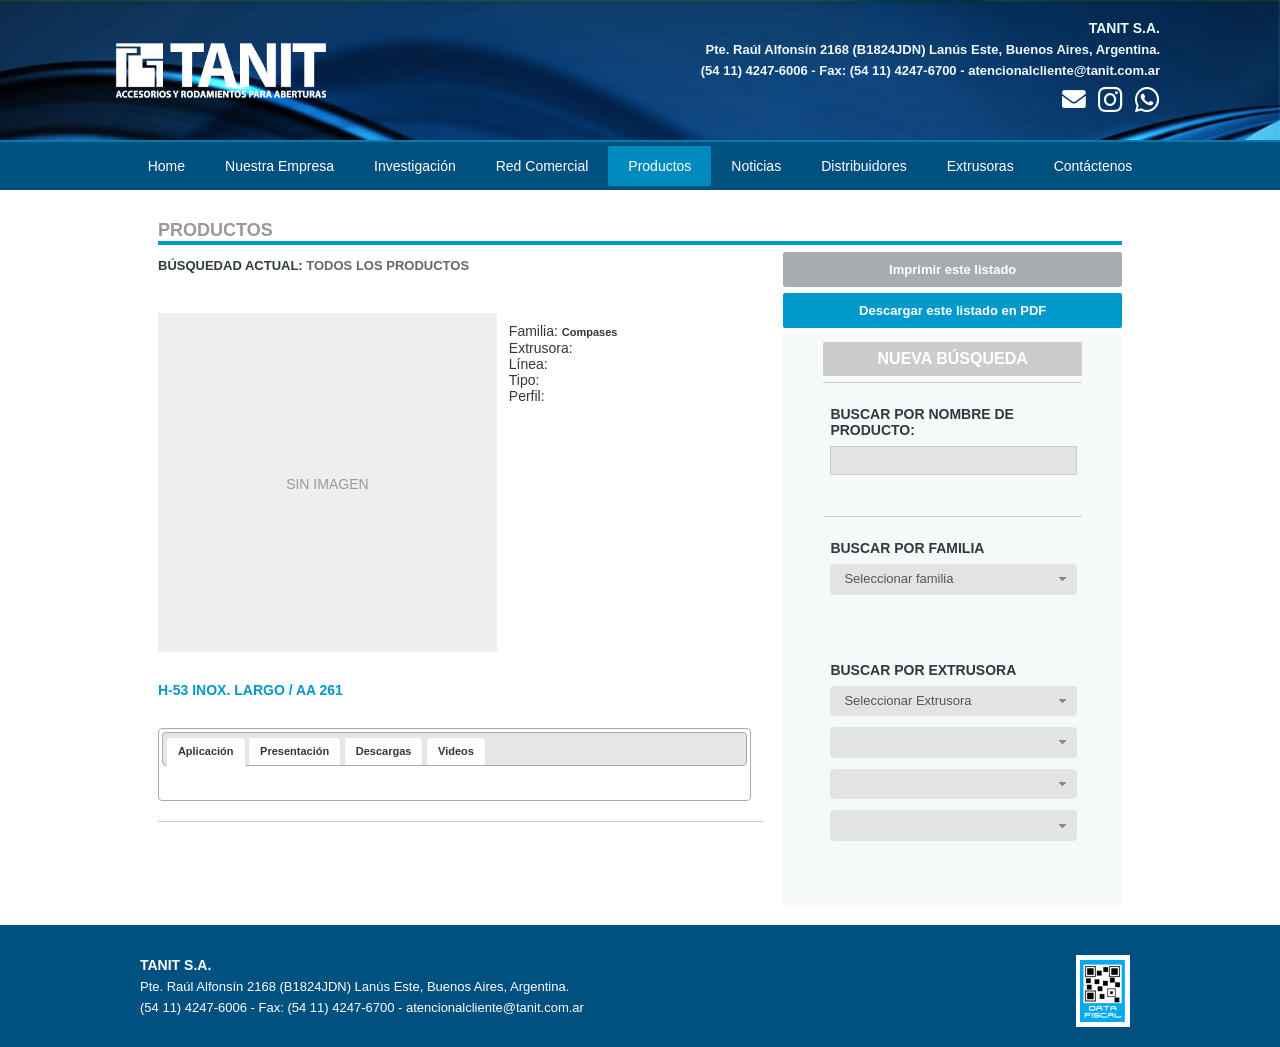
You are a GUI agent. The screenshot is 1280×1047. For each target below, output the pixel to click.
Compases (590, 332)
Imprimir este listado (952, 269)
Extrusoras (980, 166)
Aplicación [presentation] (206, 751)
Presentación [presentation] (294, 751)
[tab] (206, 751)
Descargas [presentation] (384, 751)
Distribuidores (864, 166)
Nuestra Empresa (279, 166)
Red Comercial (542, 166)
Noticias (756, 166)
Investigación (415, 166)
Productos (659, 166)
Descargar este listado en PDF (952, 310)
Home (166, 166)
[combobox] (953, 579)
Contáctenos (1093, 166)
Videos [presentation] (456, 751)
